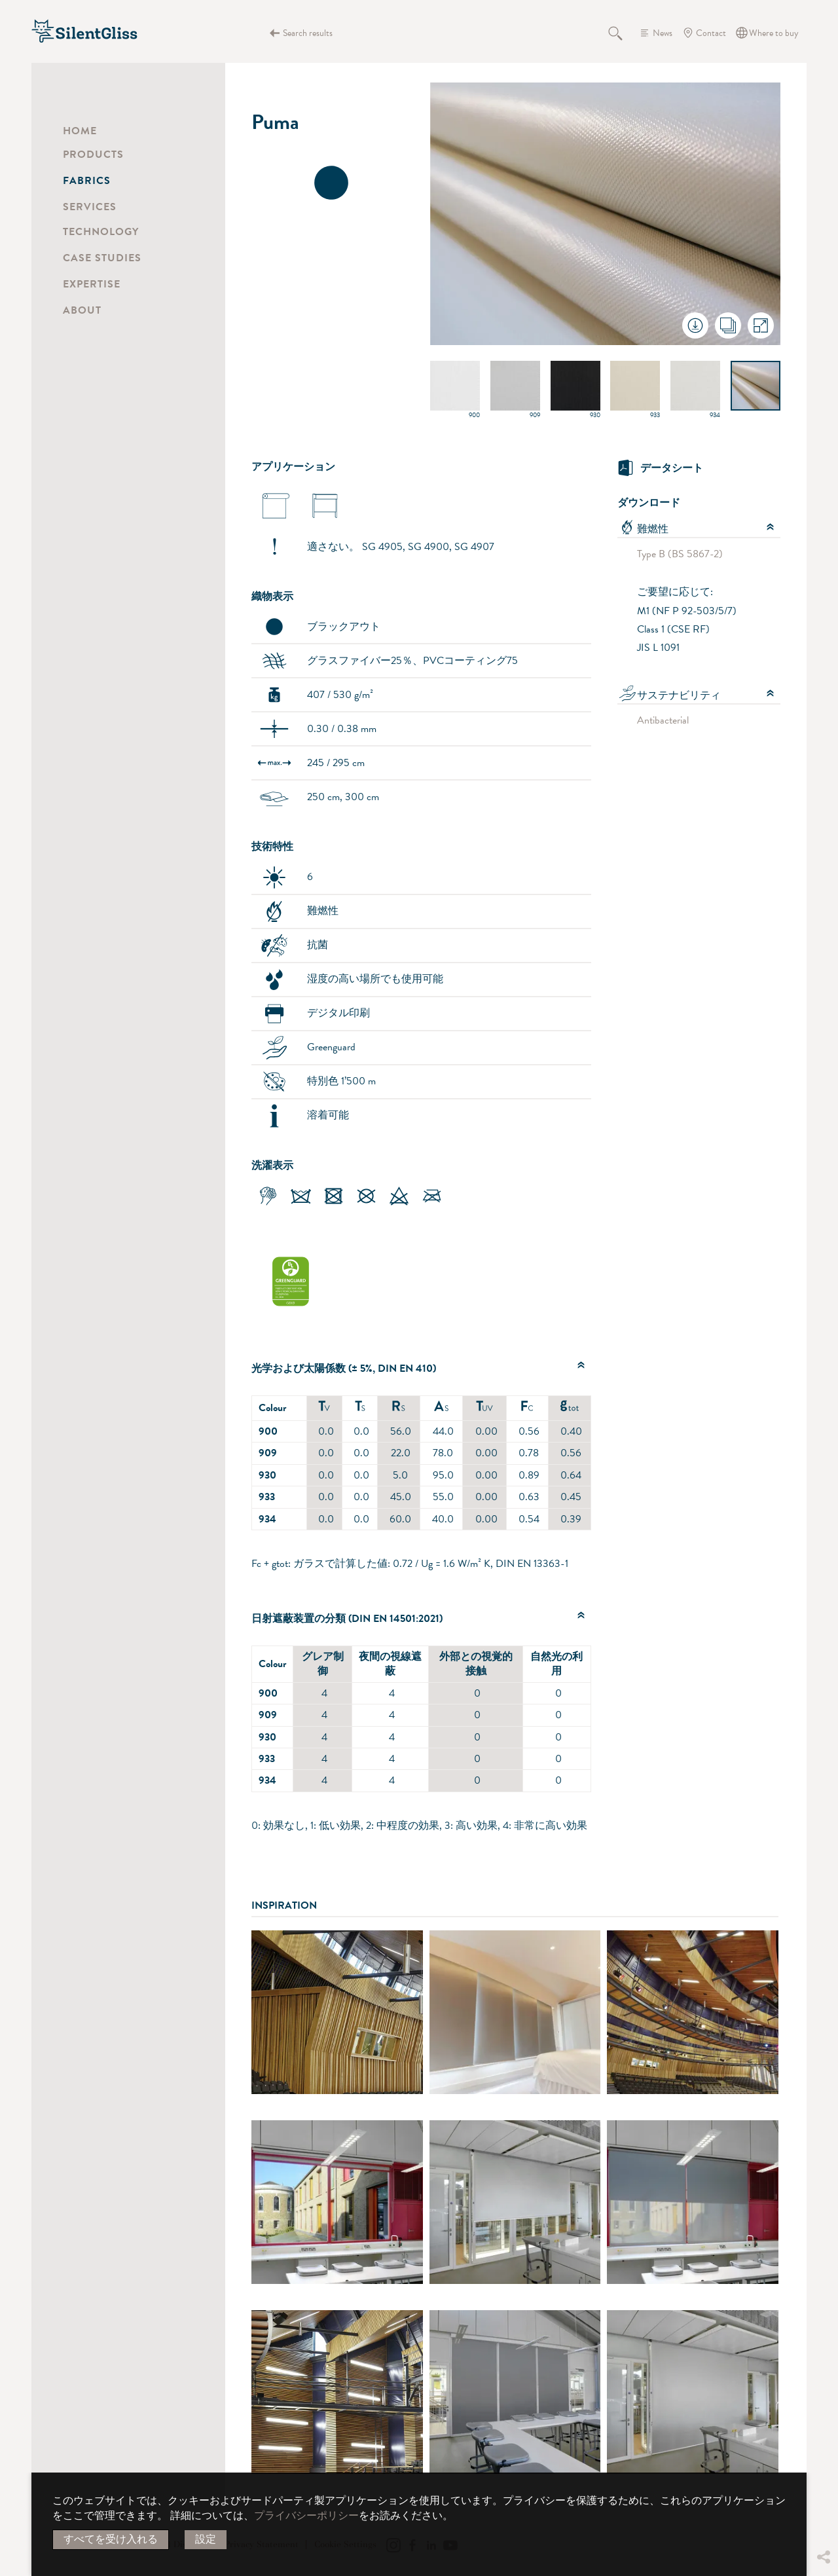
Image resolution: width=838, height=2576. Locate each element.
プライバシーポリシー (306, 2516)
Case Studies (102, 258)
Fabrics (87, 181)
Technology (101, 232)
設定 (205, 2539)
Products (93, 154)
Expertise (91, 284)
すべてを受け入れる (111, 2539)
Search (622, 32)
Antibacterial (663, 720)
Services (90, 207)
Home (80, 131)
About (82, 310)
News (662, 33)
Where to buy (774, 33)
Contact (711, 33)
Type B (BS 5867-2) (680, 554)
